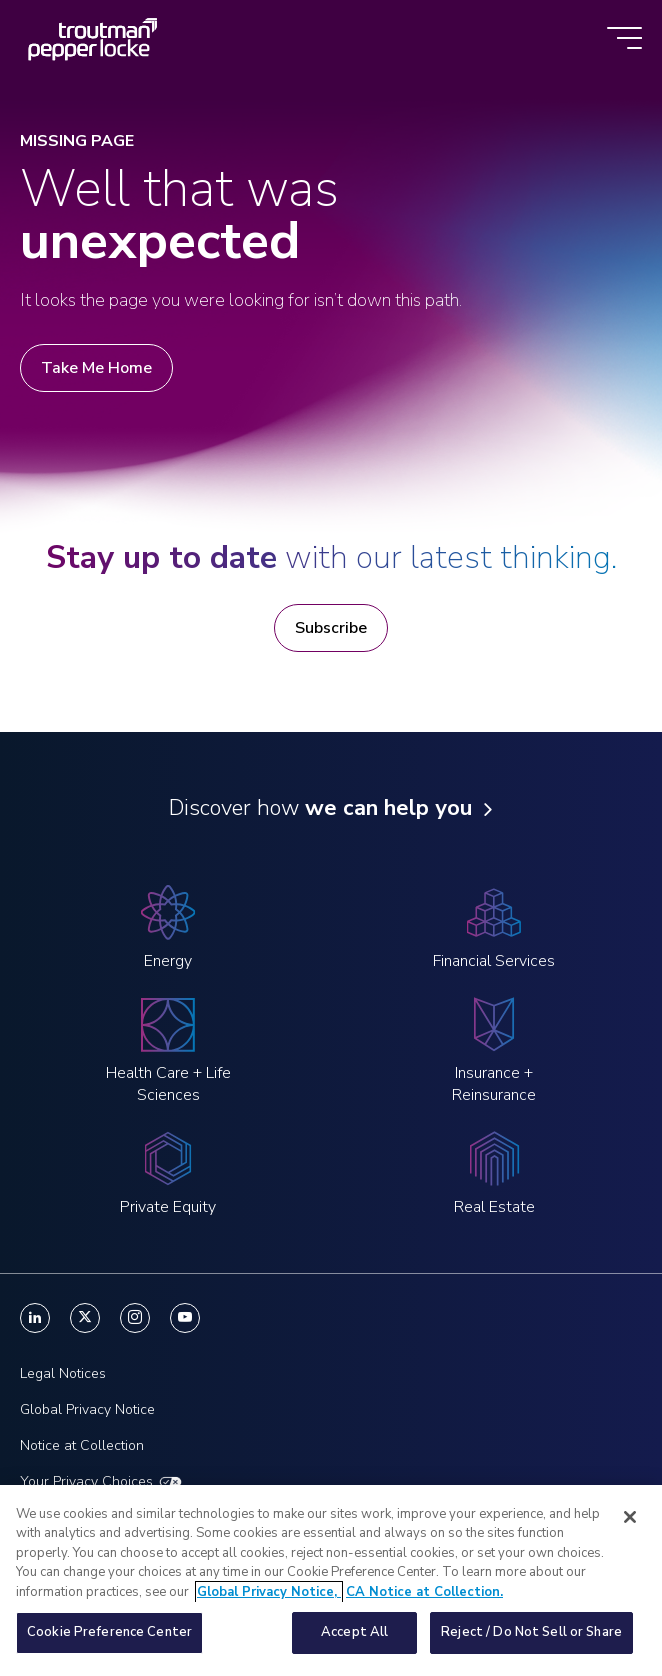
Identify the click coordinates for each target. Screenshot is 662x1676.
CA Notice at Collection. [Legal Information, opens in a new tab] (424, 1601)
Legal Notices (63, 1373)
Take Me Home (96, 368)
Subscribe (331, 628)
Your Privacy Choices (86, 1481)
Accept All (354, 1642)
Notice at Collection (82, 1445)
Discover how (320, 808)
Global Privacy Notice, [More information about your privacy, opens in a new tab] (269, 1601)
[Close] (630, 1526)
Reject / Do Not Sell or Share (531, 1642)
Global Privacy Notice (87, 1409)
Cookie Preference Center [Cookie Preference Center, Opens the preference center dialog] (109, 1642)
